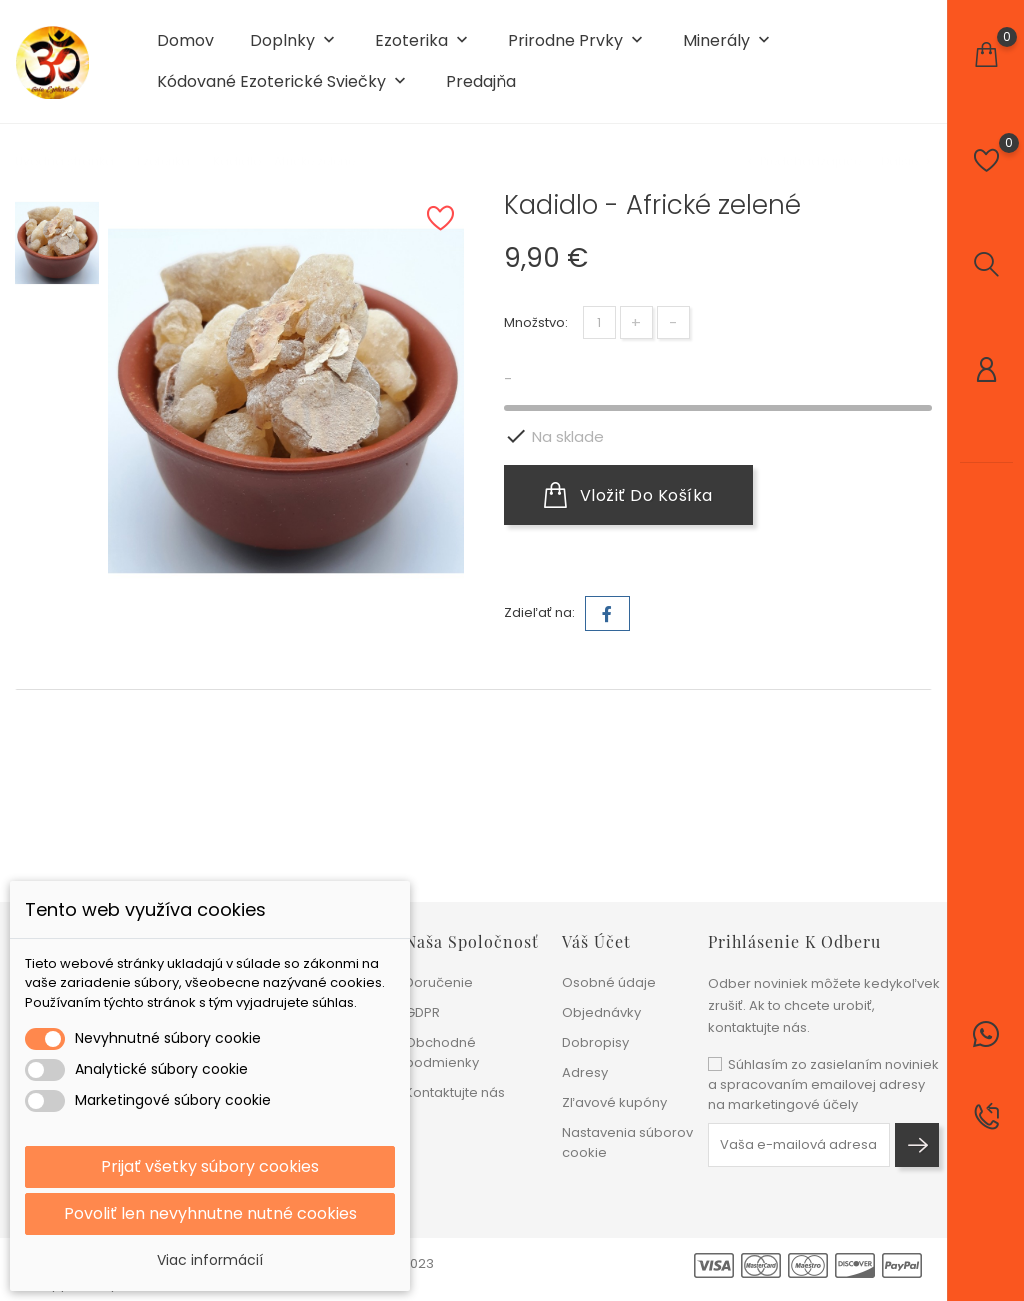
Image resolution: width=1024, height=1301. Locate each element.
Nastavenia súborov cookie (627, 1142)
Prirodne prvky (577, 41)
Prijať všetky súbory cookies (210, 1166)
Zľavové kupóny (614, 1102)
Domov (185, 41)
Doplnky (294, 41)
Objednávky (601, 1012)
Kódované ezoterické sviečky (283, 82)
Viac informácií (210, 1260)
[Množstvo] (599, 322)
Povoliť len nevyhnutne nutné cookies (210, 1213)
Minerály (728, 41)
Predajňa (481, 82)
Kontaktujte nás (455, 1092)
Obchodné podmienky (442, 1052)
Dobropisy (595, 1042)
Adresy (585, 1072)
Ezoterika (423, 41)
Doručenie (439, 982)
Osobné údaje (609, 982)
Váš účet (596, 941)
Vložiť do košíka (628, 495)
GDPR (422, 1012)
